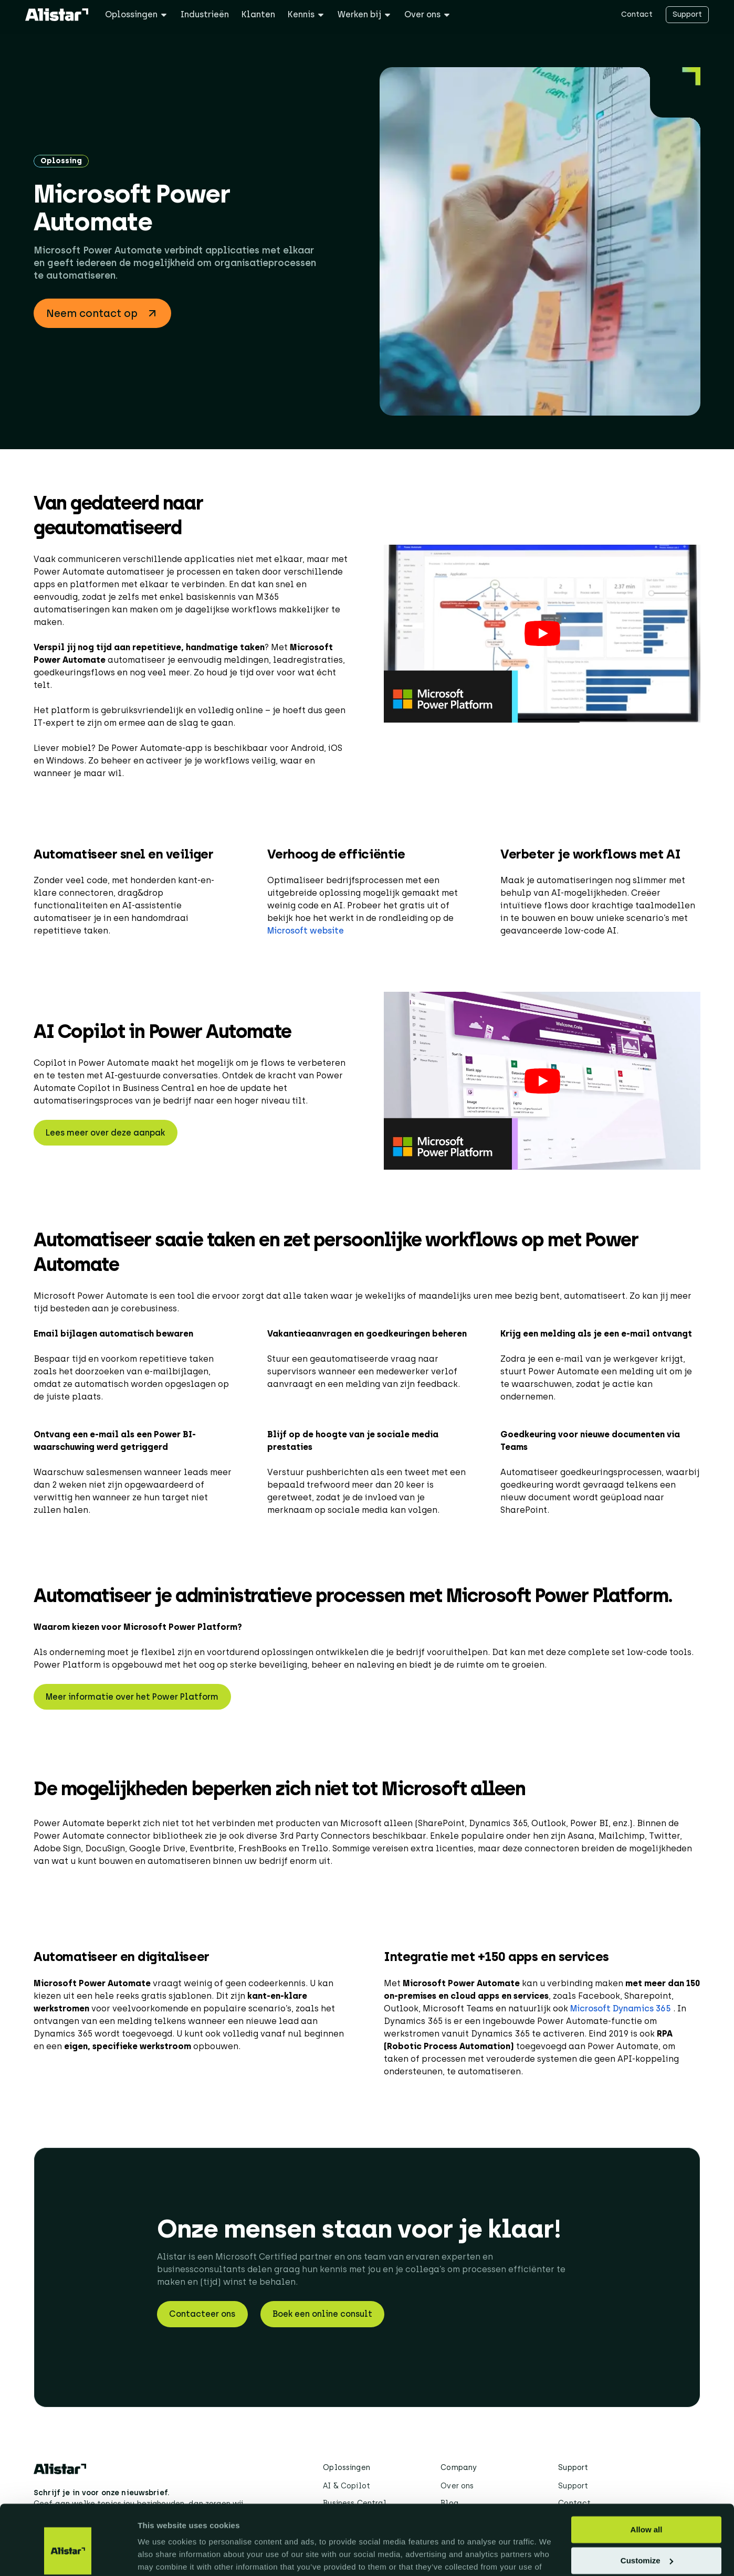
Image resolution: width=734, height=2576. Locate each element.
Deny (646, 2537)
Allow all (647, 2476)
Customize (647, 2507)
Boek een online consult (322, 2314)
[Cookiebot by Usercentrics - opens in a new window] (68, 2555)
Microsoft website (305, 931)
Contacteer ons (202, 2314)
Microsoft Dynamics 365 (621, 2008)
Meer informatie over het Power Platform (132, 1697)
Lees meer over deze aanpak (105, 1133)
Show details (162, 2555)
